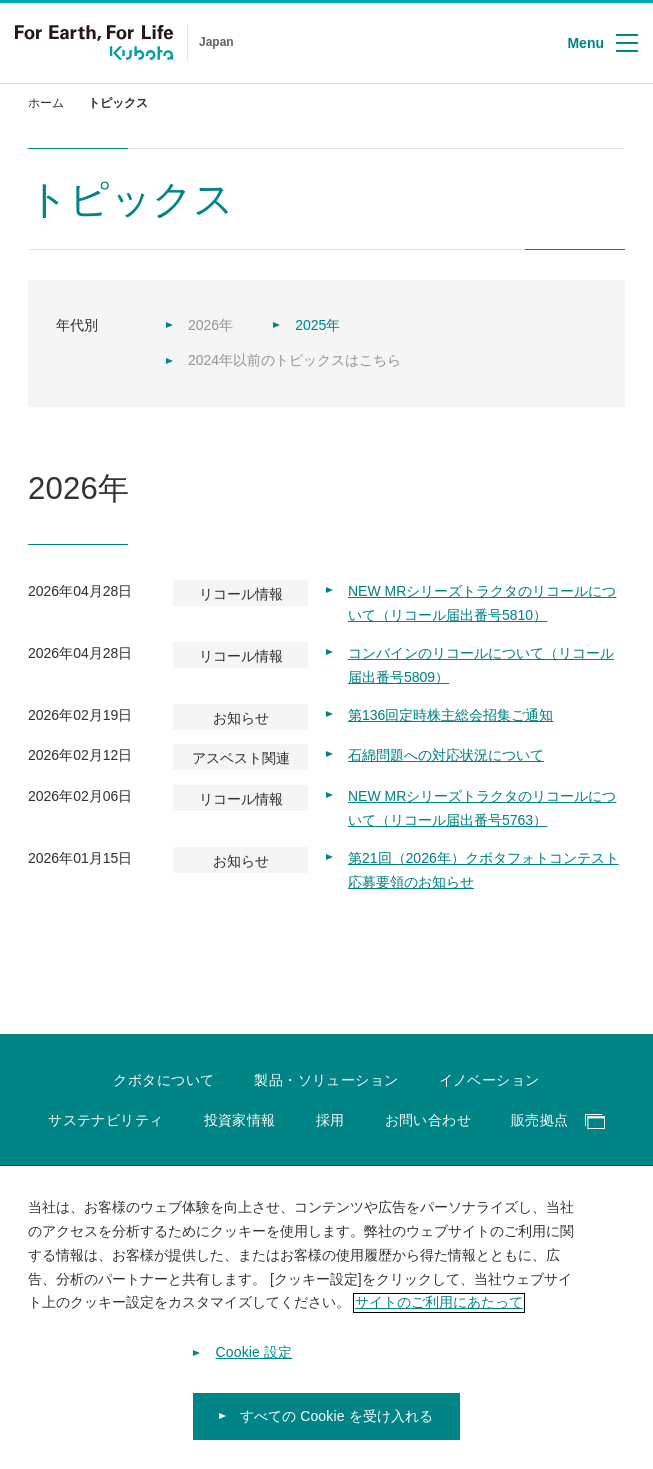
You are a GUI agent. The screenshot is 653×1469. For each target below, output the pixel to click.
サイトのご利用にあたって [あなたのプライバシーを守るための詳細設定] (439, 1312)
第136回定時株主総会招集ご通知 (450, 715)
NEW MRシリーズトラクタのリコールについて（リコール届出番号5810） (482, 603)
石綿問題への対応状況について (446, 755)
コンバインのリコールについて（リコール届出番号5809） (481, 665)
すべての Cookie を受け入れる (337, 1426)
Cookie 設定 (254, 1362)
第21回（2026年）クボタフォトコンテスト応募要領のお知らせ (483, 870)
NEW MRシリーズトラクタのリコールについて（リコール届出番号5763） (482, 808)
